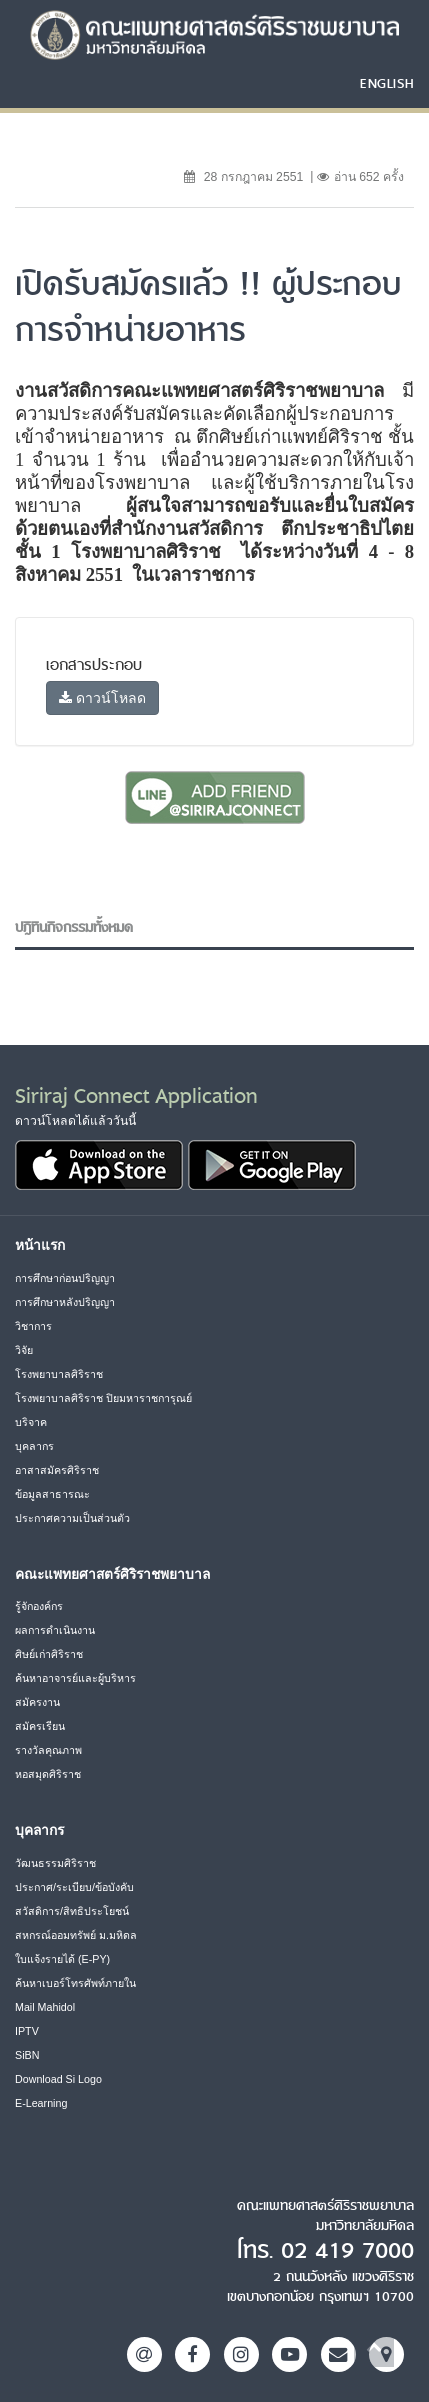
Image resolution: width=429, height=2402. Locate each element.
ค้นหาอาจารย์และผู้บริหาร (75, 1678)
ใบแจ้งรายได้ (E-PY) (62, 1959)
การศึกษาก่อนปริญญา (65, 1278)
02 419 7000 (347, 2251)
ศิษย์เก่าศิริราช (49, 1654)
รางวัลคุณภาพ (48, 1750)
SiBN (27, 2055)
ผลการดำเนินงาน (55, 1630)
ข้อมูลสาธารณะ (52, 1494)
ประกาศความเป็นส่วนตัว (72, 1518)
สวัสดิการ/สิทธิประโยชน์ (72, 1911)
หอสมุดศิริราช (48, 1774)
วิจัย (24, 1350)
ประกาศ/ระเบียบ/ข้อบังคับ (74, 1887)
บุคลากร (34, 1446)
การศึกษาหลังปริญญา (65, 1302)
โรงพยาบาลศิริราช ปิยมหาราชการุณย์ (103, 1398)
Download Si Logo (58, 2079)
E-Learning (41, 2103)
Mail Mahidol (45, 2007)
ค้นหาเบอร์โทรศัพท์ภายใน (75, 1983)
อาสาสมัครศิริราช (57, 1470)
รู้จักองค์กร (39, 1606)
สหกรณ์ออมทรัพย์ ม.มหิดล (76, 1935)
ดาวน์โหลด (102, 698)
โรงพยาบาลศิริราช (59, 1374)
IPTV (27, 2031)
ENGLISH (387, 83)
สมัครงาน (37, 1702)
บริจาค (31, 1422)
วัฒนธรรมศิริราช (55, 1863)
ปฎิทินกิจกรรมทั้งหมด (74, 928)
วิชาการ (33, 1326)
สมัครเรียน (40, 1726)
